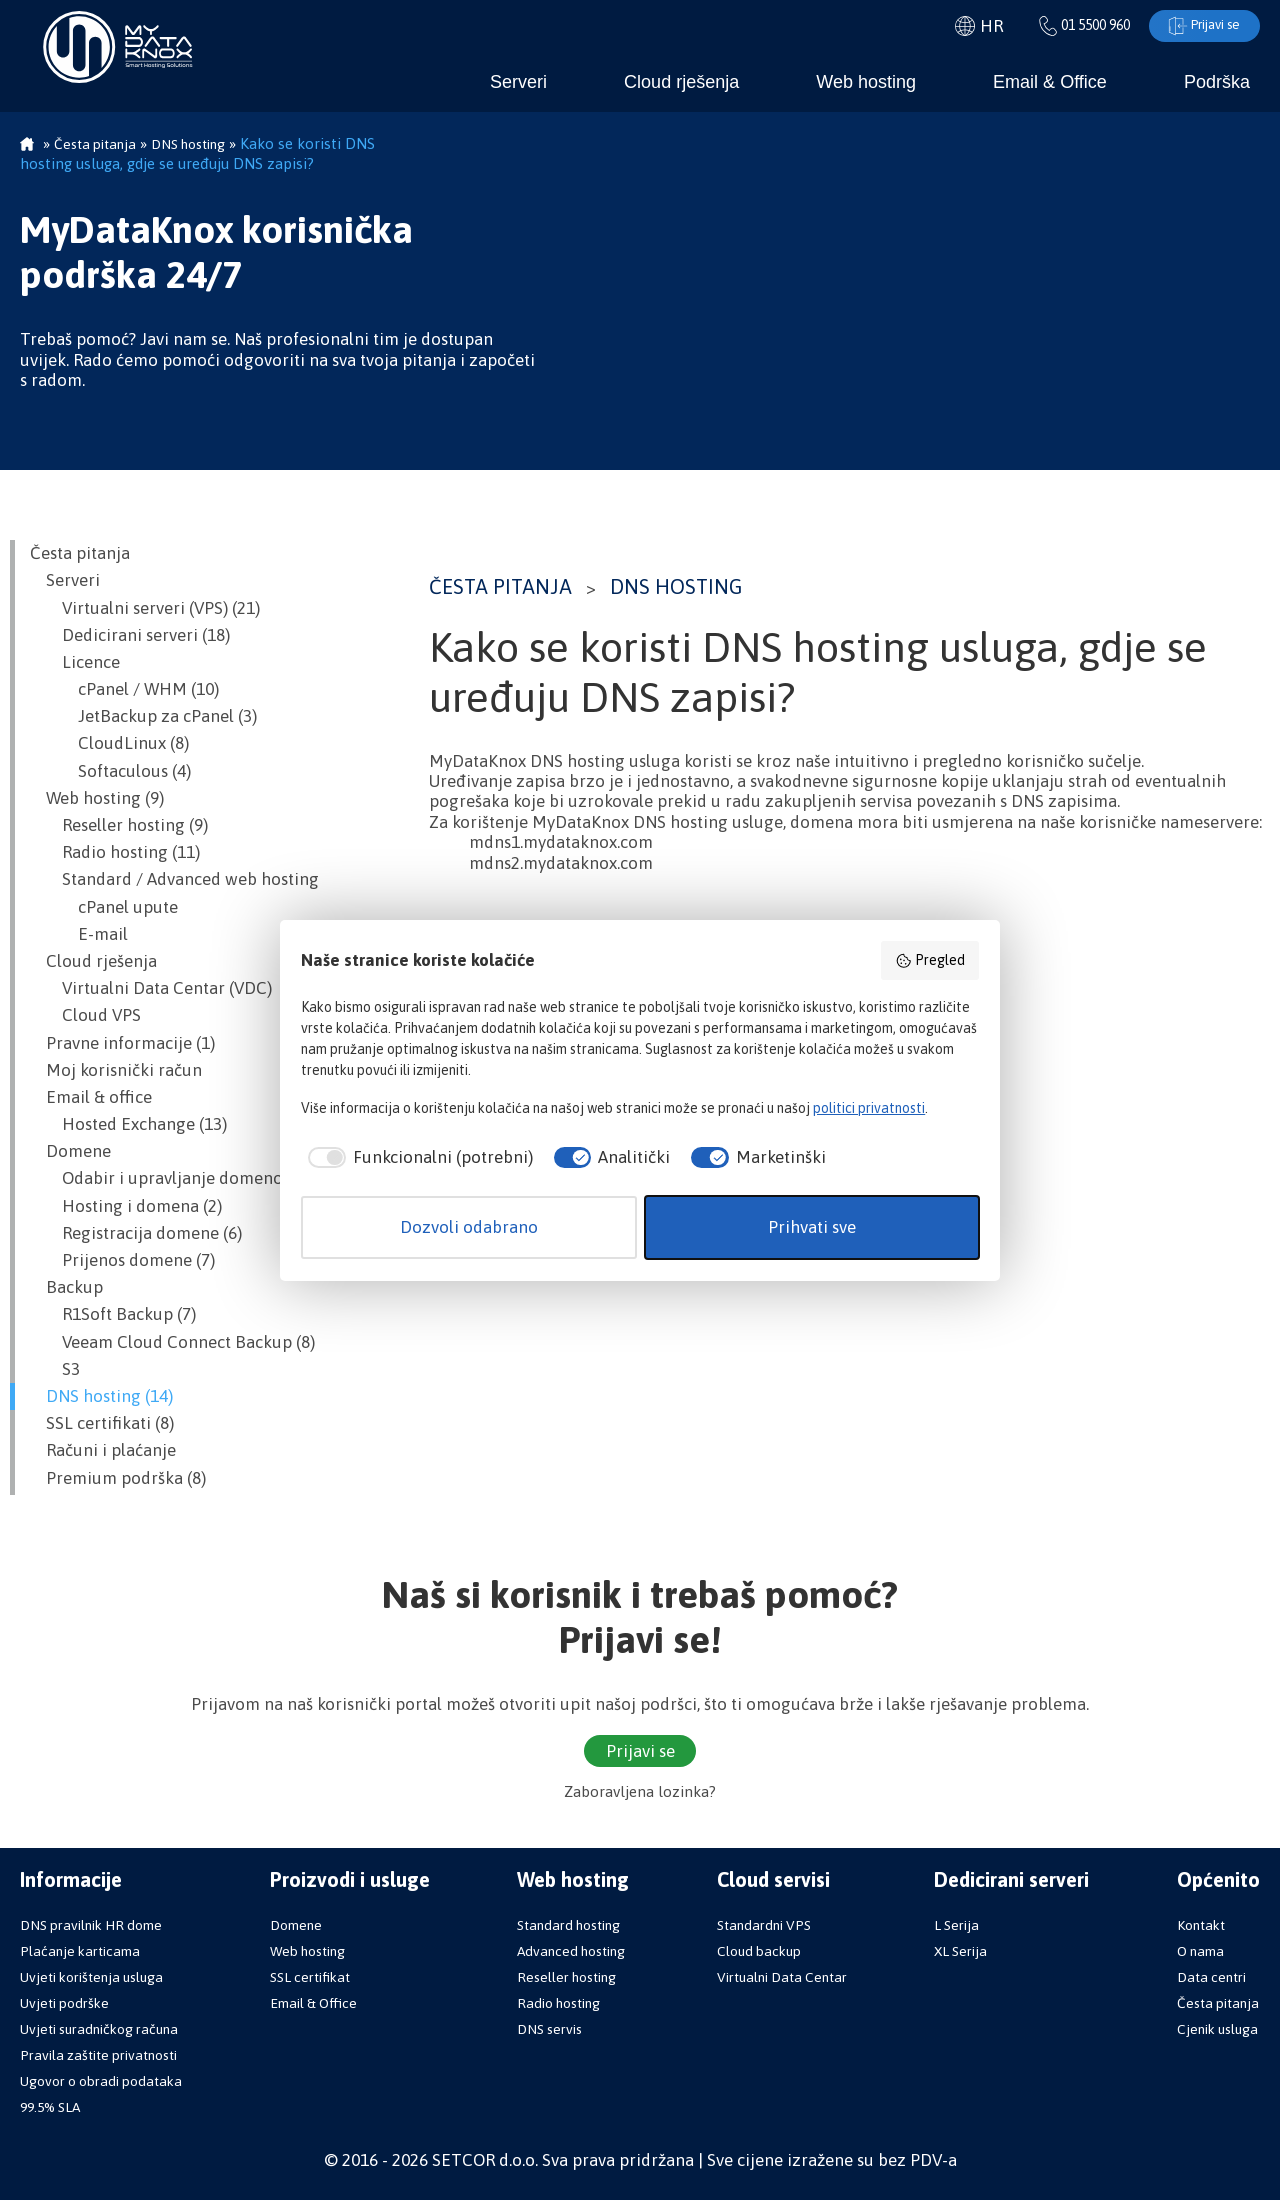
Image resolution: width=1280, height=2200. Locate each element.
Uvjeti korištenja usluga (91, 1977)
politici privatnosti (869, 1108)
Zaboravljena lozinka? (640, 1792)
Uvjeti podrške (64, 2003)
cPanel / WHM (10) (124, 690)
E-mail (79, 934)
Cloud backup (759, 1951)
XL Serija (960, 1951)
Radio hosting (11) (115, 853)
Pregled (930, 961)
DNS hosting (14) (101, 1396)
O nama (1200, 1951)
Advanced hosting (571, 1951)
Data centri (1211, 1977)
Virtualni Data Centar (782, 1977)
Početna (27, 146)
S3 (55, 1369)
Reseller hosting (566, 1977)
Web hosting (866, 82)
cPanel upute (104, 907)
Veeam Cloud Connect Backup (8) (172, 1342)
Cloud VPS (85, 1016)
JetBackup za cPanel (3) (143, 717)
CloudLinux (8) (109, 744)
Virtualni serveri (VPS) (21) (145, 608)
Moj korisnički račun (116, 1070)
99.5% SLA (50, 2107)
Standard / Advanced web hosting (174, 880)
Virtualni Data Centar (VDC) (151, 989)
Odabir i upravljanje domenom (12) (180, 1179)
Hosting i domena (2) (126, 1206)
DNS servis (549, 2029)
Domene (70, 1152)
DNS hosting (676, 586)
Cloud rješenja (681, 82)
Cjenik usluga (1217, 2029)
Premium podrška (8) (118, 1478)
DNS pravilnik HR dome (91, 1925)
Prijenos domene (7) (122, 1261)
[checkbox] (417, 1158)
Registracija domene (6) (136, 1233)
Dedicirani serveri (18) (130, 635)
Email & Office (1050, 82)
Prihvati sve (812, 1227)
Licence (75, 662)
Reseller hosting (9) (119, 826)
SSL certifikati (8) (102, 1424)
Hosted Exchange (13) (128, 1125)
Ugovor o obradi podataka (101, 2081)
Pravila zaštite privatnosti (98, 2055)
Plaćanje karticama (80, 1951)
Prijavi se (1200, 26)
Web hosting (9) (97, 798)
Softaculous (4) (110, 771)
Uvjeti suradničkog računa (99, 2029)
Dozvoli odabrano (469, 1227)
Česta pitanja (500, 586)
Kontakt (1201, 1925)
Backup (66, 1288)
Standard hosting (568, 1925)
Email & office (91, 1097)
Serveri (518, 82)
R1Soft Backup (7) (113, 1315)
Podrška (1217, 82)
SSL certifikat (310, 1977)
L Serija (956, 1925)
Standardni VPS (764, 1925)
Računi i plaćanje (103, 1451)
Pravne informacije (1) (122, 1043)
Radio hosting (558, 2003)
